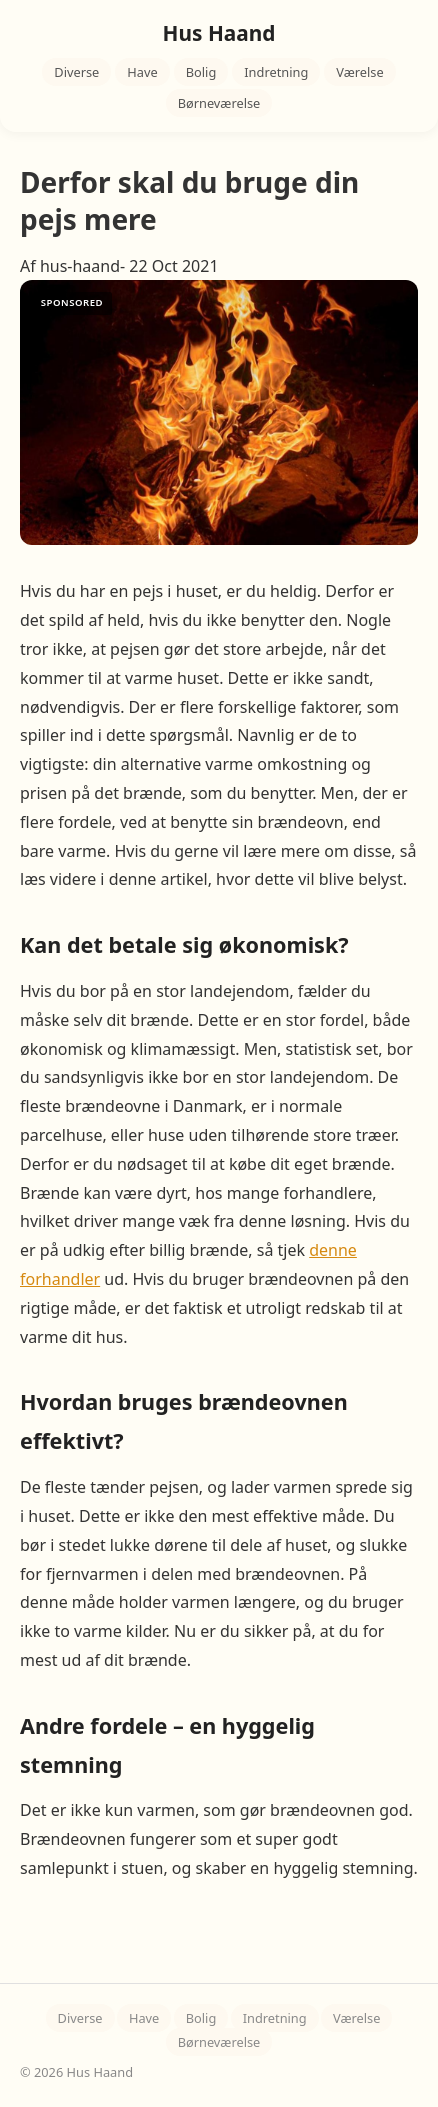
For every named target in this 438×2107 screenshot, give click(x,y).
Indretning (276, 72)
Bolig (201, 72)
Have (142, 72)
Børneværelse (219, 103)
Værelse (359, 72)
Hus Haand (219, 33)
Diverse (76, 72)
